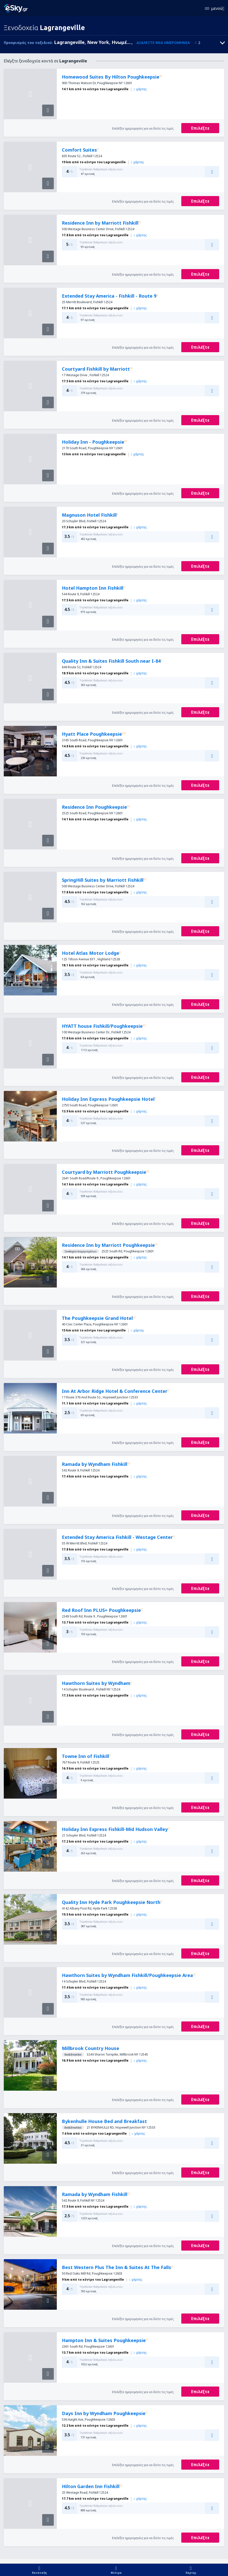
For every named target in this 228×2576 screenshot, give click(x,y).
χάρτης (140, 89)
